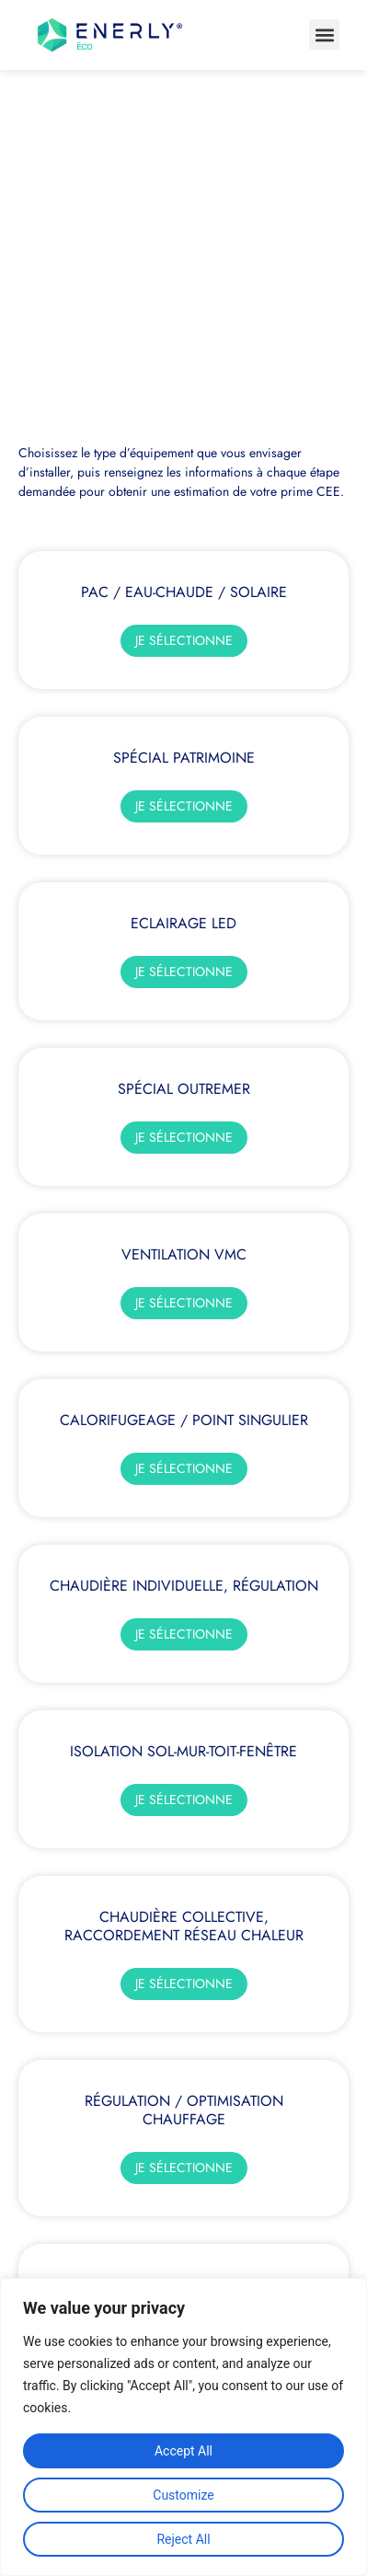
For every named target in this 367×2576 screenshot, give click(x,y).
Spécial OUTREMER (184, 1088)
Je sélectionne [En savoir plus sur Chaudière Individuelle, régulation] (184, 1634)
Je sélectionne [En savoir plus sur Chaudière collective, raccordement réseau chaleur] (184, 1983)
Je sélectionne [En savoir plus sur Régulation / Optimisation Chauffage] (184, 2167)
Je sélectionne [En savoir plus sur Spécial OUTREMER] (184, 1137)
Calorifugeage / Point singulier (184, 1420)
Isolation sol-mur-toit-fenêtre (183, 1751)
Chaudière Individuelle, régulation (184, 1585)
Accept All (183, 2451)
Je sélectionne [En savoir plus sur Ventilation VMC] (184, 1303)
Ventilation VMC (184, 1254)
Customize (183, 2495)
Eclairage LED (183, 923)
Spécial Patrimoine (184, 757)
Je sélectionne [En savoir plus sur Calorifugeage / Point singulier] (184, 1468)
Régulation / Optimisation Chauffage (184, 2110)
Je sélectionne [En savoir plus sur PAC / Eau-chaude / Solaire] (184, 640)
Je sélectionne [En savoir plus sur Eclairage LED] (184, 971)
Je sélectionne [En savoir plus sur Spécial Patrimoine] (184, 806)
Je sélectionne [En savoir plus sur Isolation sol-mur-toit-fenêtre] (184, 1799)
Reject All (183, 2539)
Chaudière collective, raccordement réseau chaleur (184, 1926)
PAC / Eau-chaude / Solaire (184, 592)
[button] (324, 34)
